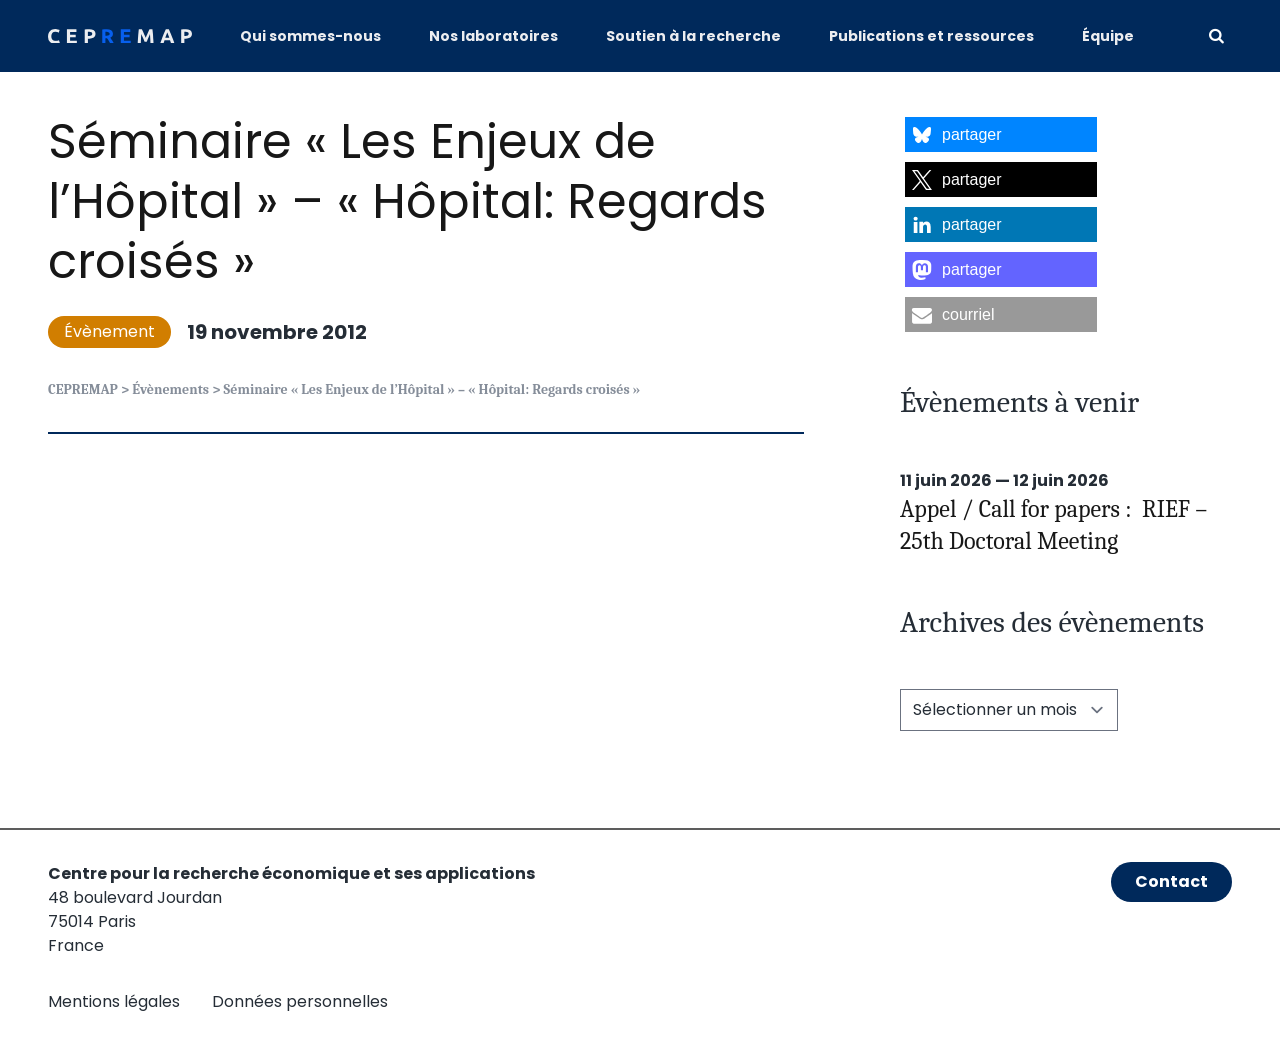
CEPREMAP (83, 389)
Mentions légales (114, 1001)
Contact (1171, 881)
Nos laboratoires (493, 36)
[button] (1001, 134)
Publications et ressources (931, 36)
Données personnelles (300, 1001)
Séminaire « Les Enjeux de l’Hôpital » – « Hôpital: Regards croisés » (407, 201)
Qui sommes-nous (310, 36)
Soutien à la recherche (693, 36)
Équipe (1108, 36)
